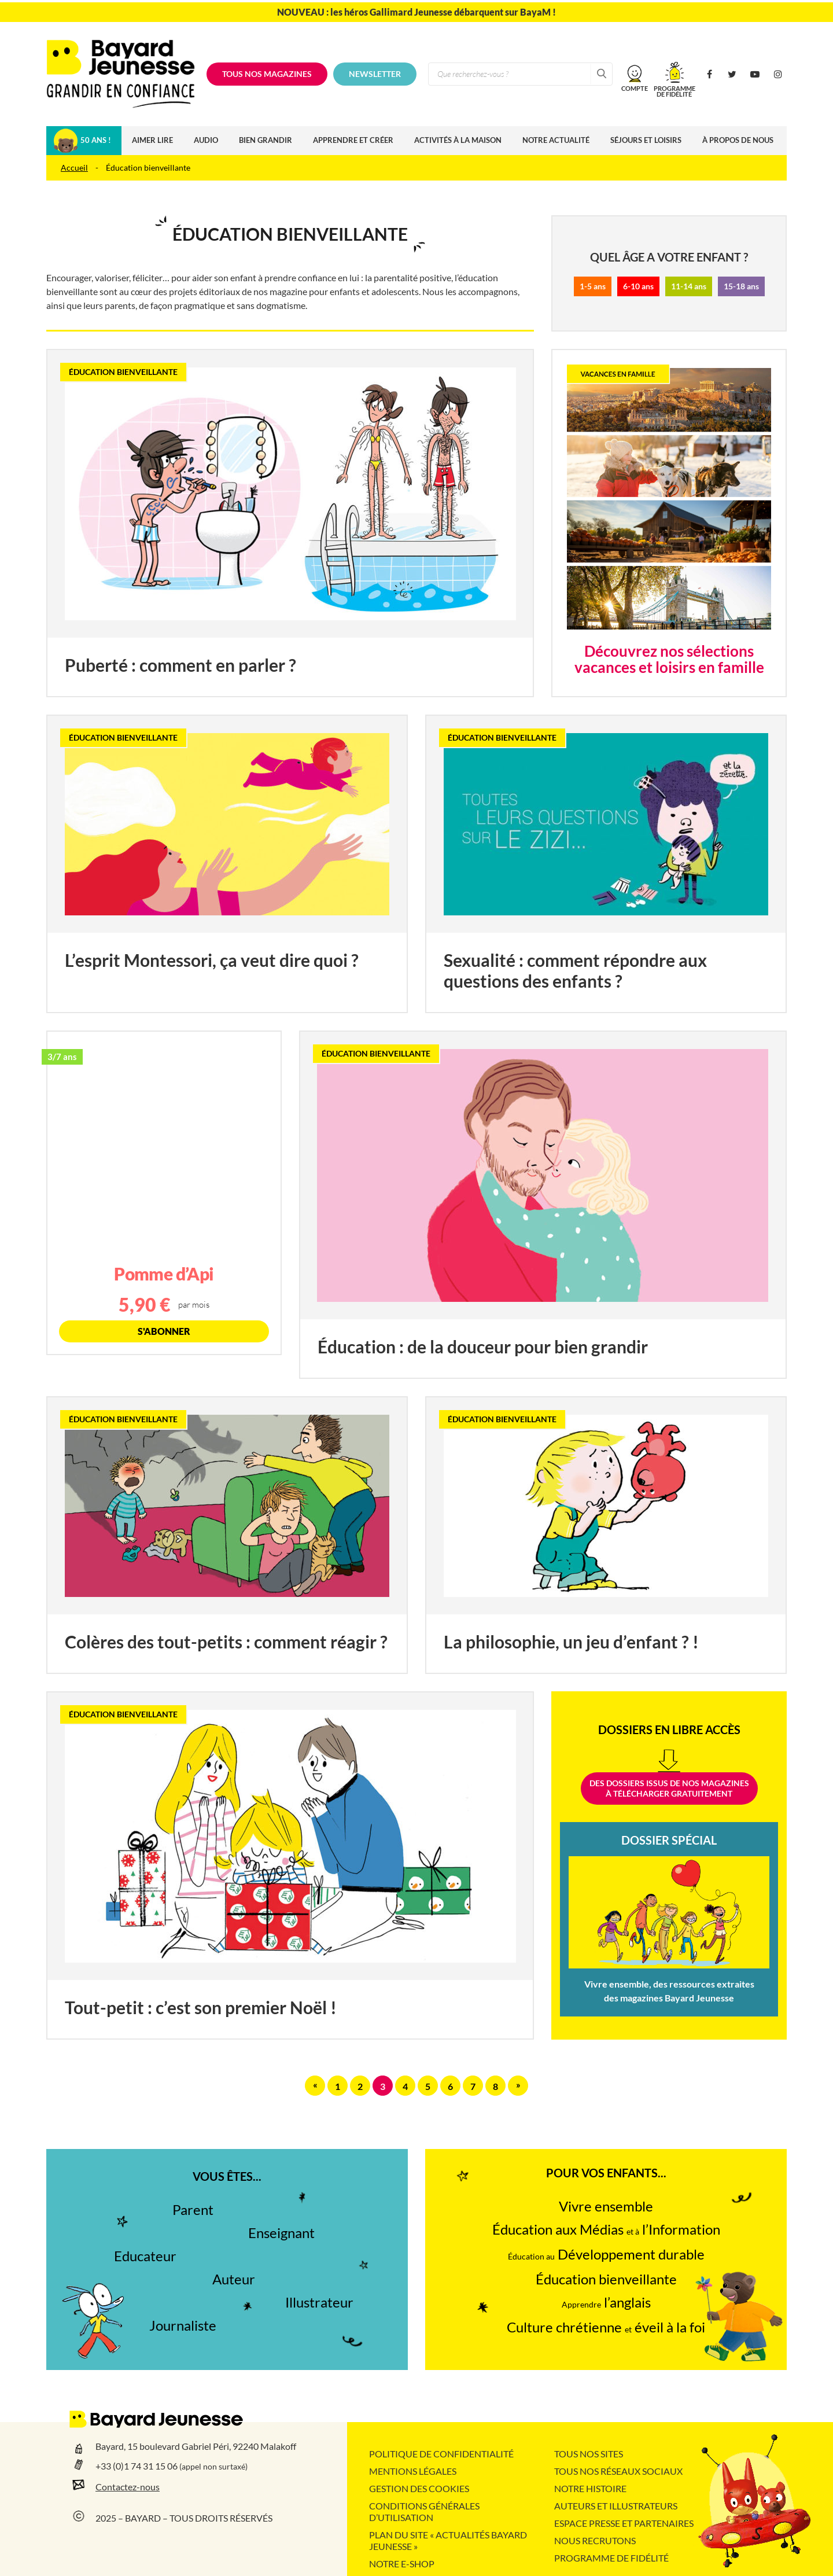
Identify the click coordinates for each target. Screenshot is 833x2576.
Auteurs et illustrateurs (615, 2506)
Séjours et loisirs (645, 140)
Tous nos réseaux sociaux (618, 2471)
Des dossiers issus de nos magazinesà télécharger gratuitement (669, 1788)
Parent (192, 2210)
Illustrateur (319, 2302)
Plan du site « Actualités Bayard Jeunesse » (448, 2541)
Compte (634, 88)
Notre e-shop (401, 2564)
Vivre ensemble (606, 2206)
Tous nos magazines (267, 74)
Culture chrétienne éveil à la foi (606, 2327)
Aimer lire (152, 140)
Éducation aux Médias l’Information (606, 2230)
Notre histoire (590, 2488)
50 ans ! (95, 140)
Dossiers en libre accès (669, 1729)
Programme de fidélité (611, 2558)
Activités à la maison (458, 140)
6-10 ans (638, 286)
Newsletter (375, 74)
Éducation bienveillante (606, 2279)
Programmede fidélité (674, 91)
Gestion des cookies (419, 2488)
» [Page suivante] (518, 2085)
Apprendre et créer (353, 140)
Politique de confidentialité (441, 2454)
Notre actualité (555, 140)
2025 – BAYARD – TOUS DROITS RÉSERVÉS (183, 2518)
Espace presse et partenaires (624, 2523)
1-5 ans (593, 286)
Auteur (233, 2279)
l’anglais (606, 2302)
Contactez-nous (127, 2487)
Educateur (145, 2256)
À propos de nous (737, 140)
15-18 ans (741, 286)
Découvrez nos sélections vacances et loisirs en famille (669, 659)
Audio (206, 140)
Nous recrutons (595, 2540)
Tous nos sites (588, 2454)
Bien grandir (265, 140)
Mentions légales (412, 2471)
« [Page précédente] (315, 2085)
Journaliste (182, 2326)
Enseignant (281, 2233)
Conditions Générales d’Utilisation (424, 2512)
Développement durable (606, 2254)
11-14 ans (688, 286)
